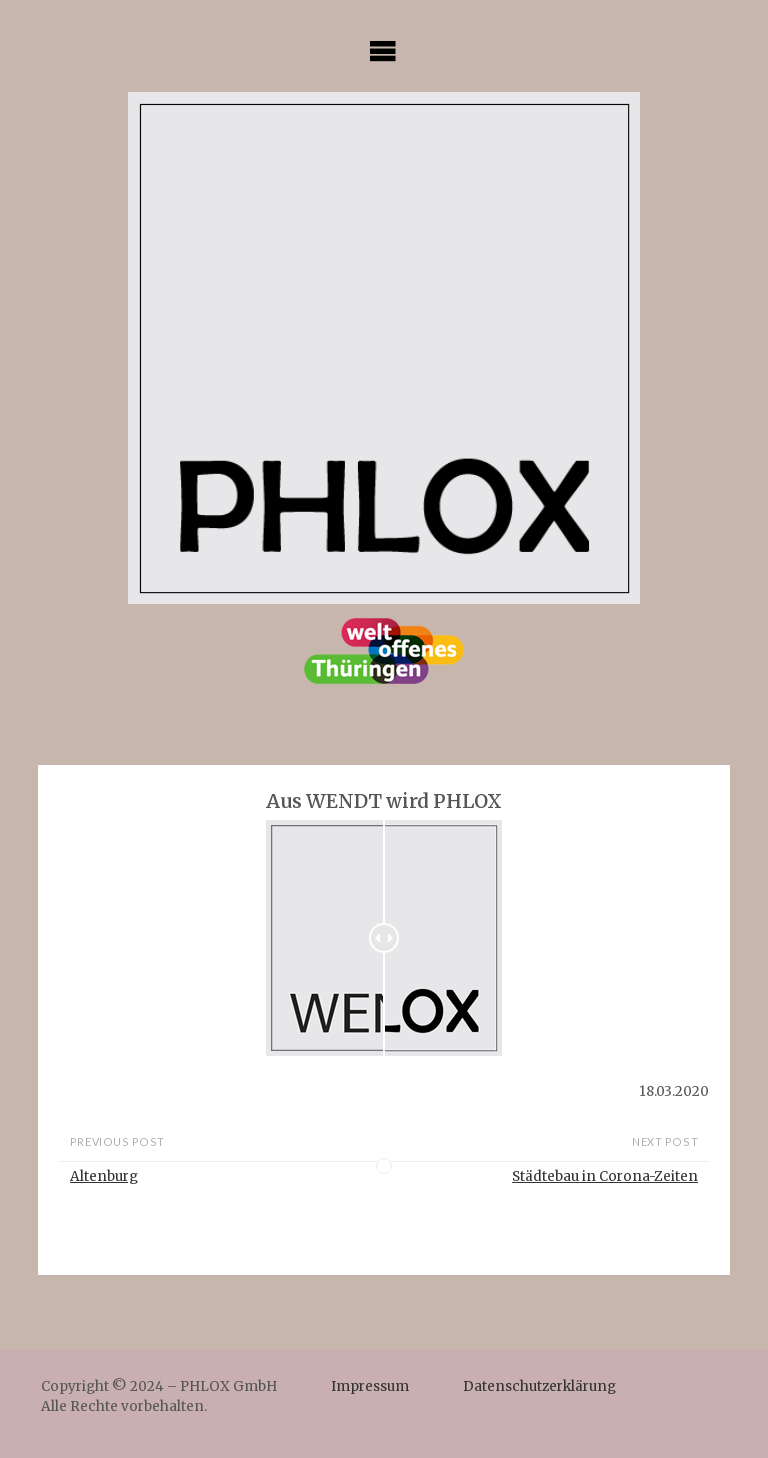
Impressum (370, 1386)
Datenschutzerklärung (539, 1386)
